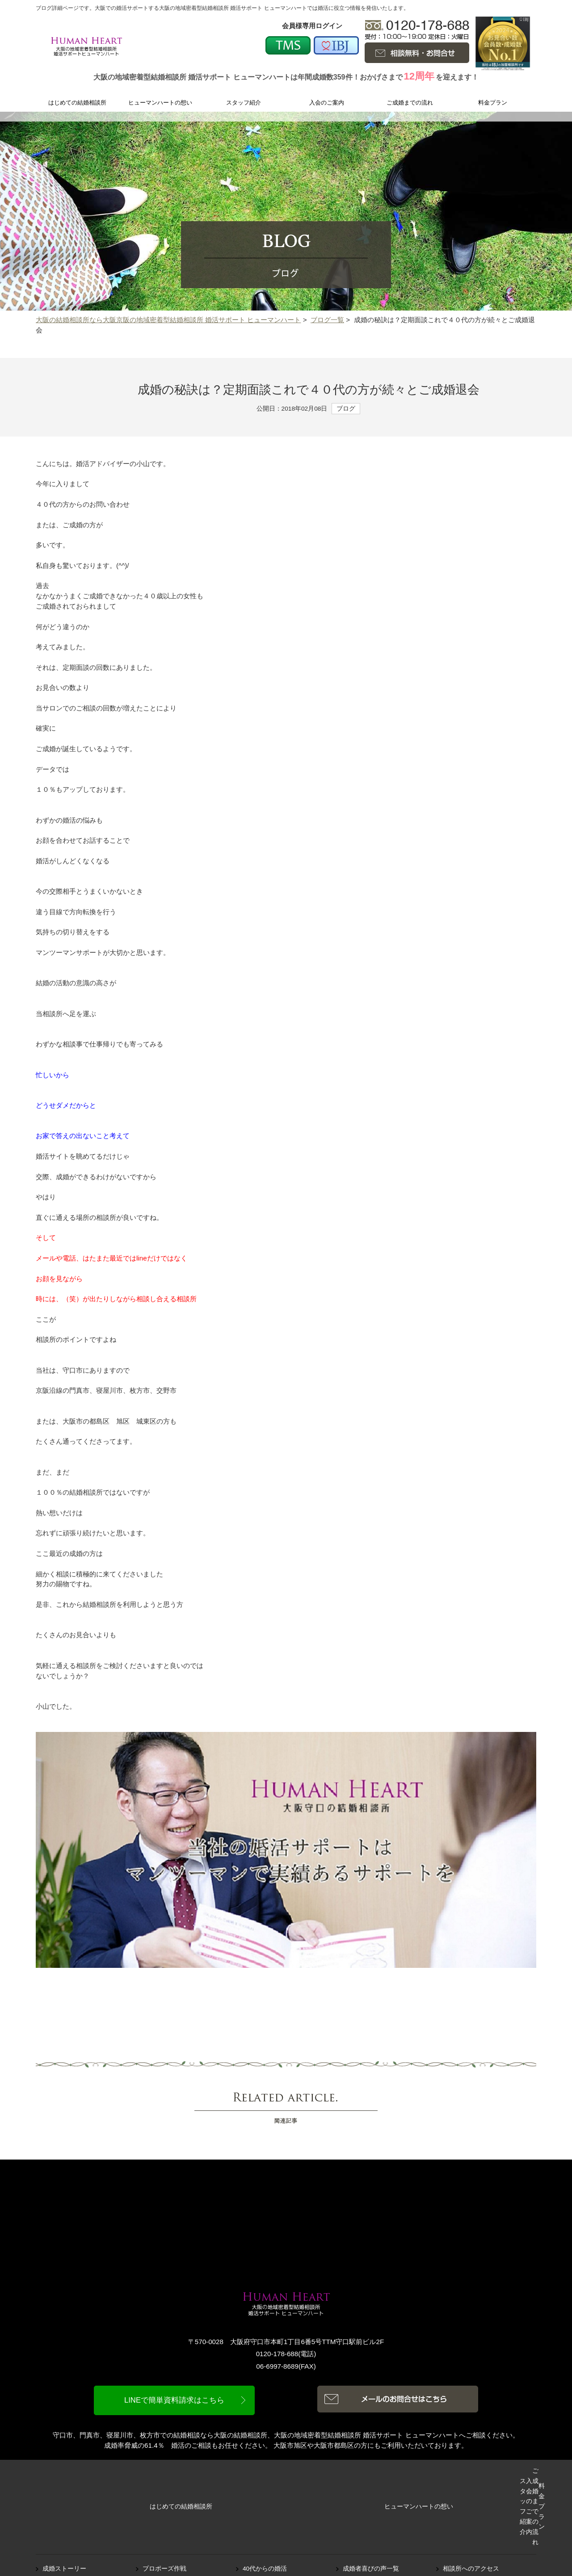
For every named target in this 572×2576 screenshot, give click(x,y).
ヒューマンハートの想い (160, 2473)
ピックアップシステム (274, 2513)
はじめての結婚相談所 (77, 2473)
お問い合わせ (461, 2513)
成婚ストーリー (64, 2502)
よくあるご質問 (365, 2513)
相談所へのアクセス (471, 2502)
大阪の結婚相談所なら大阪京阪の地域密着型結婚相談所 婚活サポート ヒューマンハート (168, 320)
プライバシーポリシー (474, 2524)
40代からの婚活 (265, 2502)
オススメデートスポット (76, 2513)
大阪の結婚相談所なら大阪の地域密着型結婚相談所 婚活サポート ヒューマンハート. (297, 2557)
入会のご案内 (327, 2473)
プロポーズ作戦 (164, 2502)
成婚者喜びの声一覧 (371, 2502)
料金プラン (494, 2473)
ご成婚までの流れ (411, 2473)
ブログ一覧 (327, 320)
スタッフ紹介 (244, 2473)
